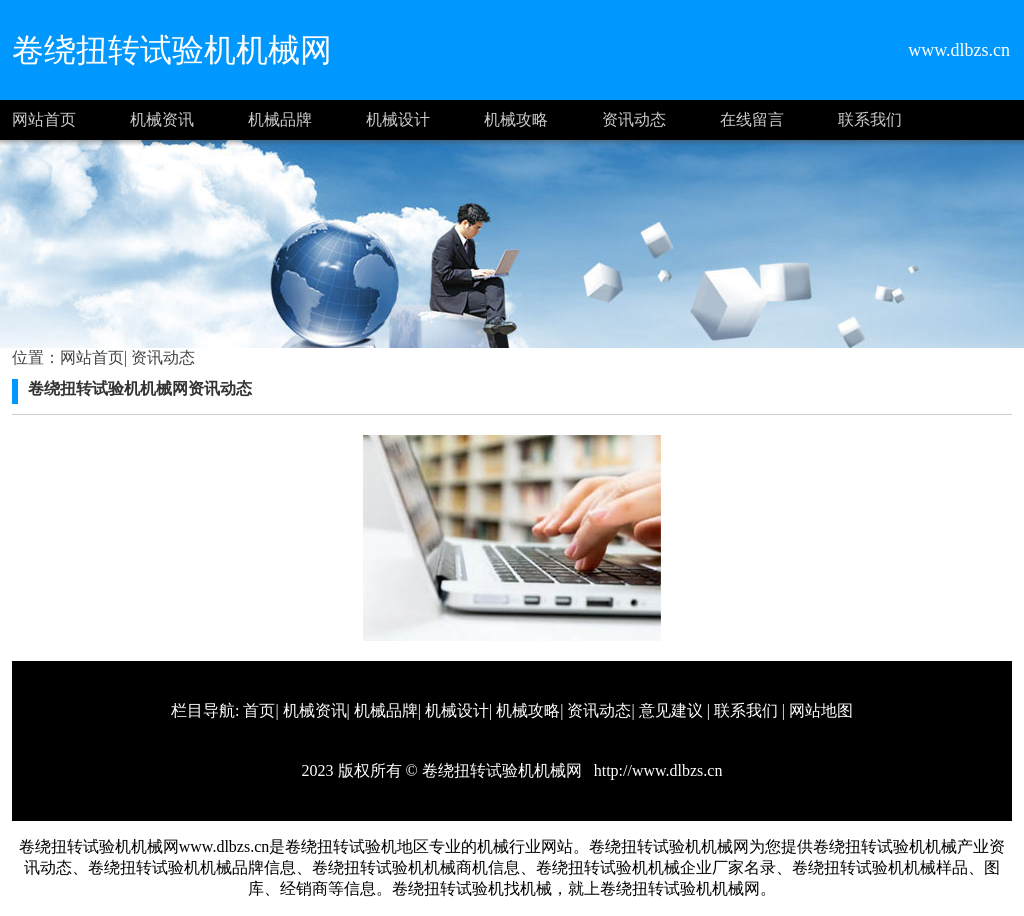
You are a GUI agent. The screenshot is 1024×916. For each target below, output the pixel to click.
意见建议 (671, 710)
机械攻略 (516, 119)
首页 (259, 710)
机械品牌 (280, 119)
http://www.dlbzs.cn (656, 770)
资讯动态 (634, 119)
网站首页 (44, 119)
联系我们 (870, 119)
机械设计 (398, 119)
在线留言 (752, 119)
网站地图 (821, 710)
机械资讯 (162, 119)
